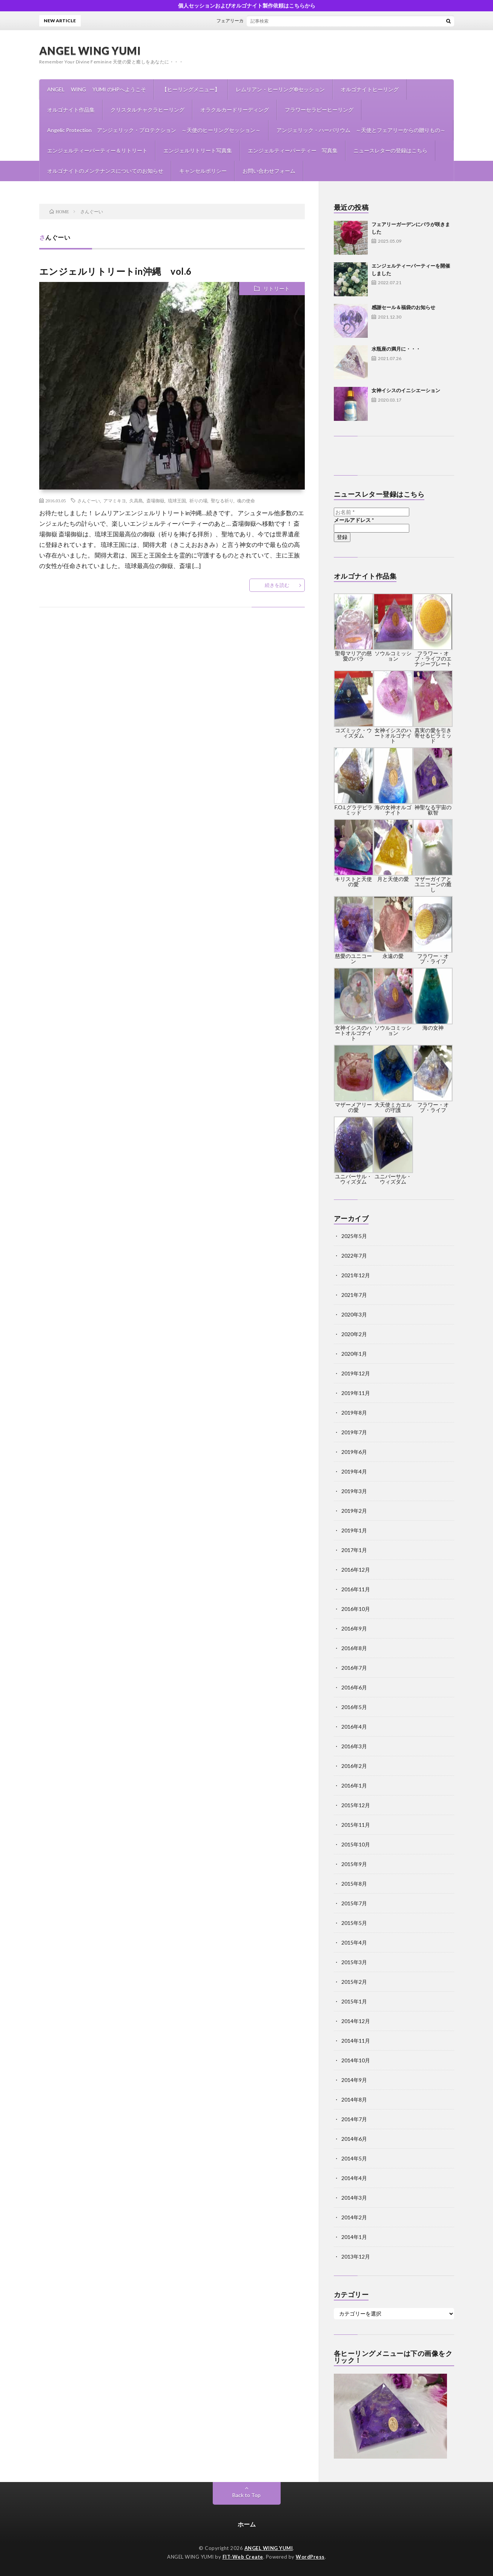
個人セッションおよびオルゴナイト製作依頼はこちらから (246, 5)
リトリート (276, 288)
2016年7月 (354, 1667)
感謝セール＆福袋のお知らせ (403, 307)
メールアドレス (354, 520)
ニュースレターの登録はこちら (390, 150)
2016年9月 (354, 1628)
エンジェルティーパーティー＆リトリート (97, 150)
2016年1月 (354, 1785)
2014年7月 (354, 2119)
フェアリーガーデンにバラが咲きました (263, 20)
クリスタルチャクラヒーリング (147, 109)
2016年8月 (354, 1648)
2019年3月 (354, 1491)
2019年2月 (354, 1510)
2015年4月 (354, 1942)
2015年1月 (354, 2001)
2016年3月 (354, 1746)
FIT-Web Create (243, 2557)
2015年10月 (355, 1844)
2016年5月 (354, 1707)
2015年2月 (354, 1982)
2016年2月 (354, 1766)
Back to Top (246, 2495)
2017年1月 (354, 1550)
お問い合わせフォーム (269, 171)
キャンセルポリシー (203, 171)
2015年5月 (354, 1923)
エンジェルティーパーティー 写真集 (293, 150)
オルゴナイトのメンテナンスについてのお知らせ (105, 171)
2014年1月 (354, 2237)
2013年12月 (355, 2256)
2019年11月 (355, 1393)
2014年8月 (354, 2099)
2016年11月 (355, 1589)
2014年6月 (354, 2139)
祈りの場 (198, 500)
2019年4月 (354, 1471)
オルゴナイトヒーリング (370, 89)
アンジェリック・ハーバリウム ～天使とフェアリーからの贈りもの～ (360, 130)
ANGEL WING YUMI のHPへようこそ (96, 89)
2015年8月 (354, 1883)
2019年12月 (355, 1373)
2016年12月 (355, 1569)
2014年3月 (354, 2197)
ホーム (247, 2524)
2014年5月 (354, 2158)
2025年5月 (354, 1236)
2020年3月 (354, 1314)
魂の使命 (246, 500)
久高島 (136, 500)
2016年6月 (354, 1687)
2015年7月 (354, 1903)
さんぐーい (88, 500)
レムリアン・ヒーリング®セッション (280, 89)
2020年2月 (354, 1334)
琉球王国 (177, 500)
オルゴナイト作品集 (71, 109)
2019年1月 (354, 1530)
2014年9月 (354, 2080)
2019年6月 (354, 1452)
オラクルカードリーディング (234, 109)
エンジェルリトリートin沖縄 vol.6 (115, 271)
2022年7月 (354, 1255)
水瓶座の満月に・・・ (396, 349)
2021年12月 (355, 1275)
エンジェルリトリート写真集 (197, 150)
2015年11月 (355, 1825)
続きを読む (277, 585)
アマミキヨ (114, 500)
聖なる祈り (222, 500)
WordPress (310, 2557)
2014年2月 (354, 2217)
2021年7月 (354, 1295)
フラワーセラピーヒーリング (319, 109)
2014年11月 (355, 2040)
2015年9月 (354, 1864)
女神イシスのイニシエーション (406, 390)
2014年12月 (355, 2021)
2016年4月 (354, 1726)
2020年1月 (354, 1353)
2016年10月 (355, 1609)
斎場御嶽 (155, 500)
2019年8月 (354, 1412)
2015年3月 (354, 1962)
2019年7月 (354, 1432)
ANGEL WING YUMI (90, 50)
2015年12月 (355, 1805)
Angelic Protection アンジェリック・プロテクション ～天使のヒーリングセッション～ (154, 130)
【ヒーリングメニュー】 (191, 89)
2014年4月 (354, 2178)
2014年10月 (355, 2060)
